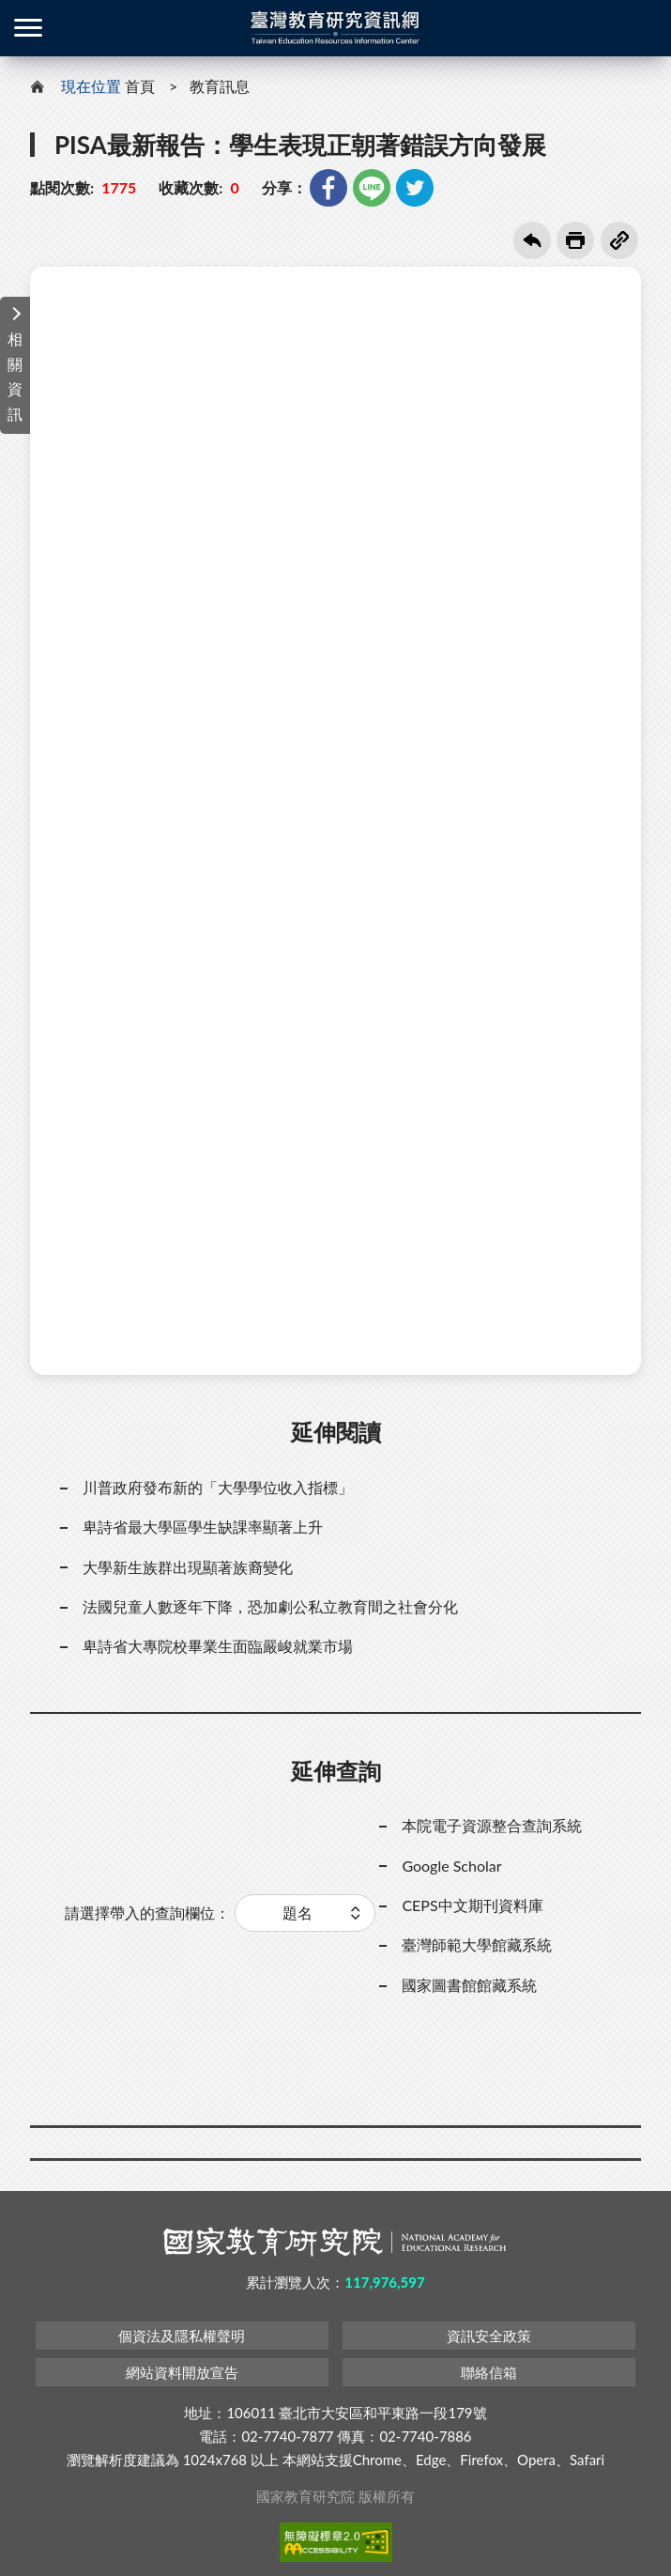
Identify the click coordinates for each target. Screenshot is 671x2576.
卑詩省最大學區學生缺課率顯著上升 (203, 1526)
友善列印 (575, 240)
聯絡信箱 (489, 2372)
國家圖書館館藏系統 (469, 1985)
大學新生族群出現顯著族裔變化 (188, 1567)
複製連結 (619, 240)
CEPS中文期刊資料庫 (472, 1905)
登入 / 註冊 (643, 28)
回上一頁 (532, 240)
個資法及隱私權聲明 (181, 2335)
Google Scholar (451, 1865)
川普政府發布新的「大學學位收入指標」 (218, 1487)
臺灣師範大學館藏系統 (477, 1944)
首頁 (140, 86)
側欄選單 (28, 28)
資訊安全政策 (489, 2335)
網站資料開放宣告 (182, 2372)
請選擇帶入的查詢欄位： (147, 1912)
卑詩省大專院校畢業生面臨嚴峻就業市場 (218, 1646)
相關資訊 (15, 376)
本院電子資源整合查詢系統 (492, 1825)
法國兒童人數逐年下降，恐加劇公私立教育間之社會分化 (270, 1606)
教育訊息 (220, 86)
